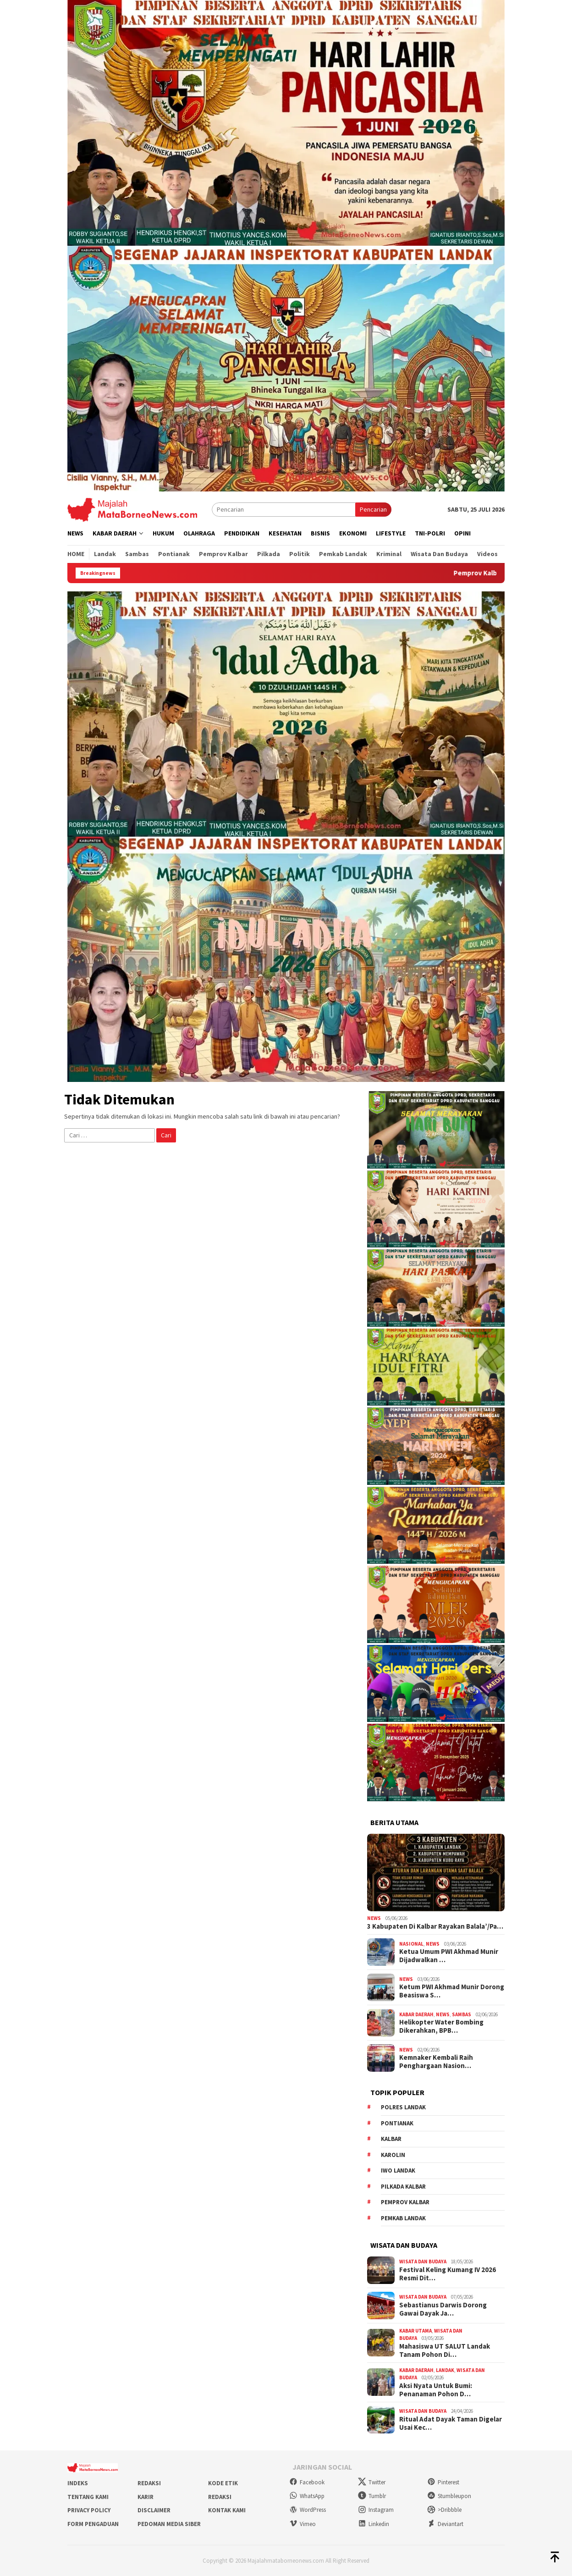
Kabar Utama (415, 2331)
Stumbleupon (449, 2496)
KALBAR (391, 2139)
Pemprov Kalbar (405, 2202)
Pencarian (373, 509)
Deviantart (445, 2524)
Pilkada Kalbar (403, 2186)
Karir (146, 2497)
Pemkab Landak (403, 2218)
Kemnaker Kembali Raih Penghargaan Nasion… (436, 2061)
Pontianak (397, 2123)
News (374, 1918)
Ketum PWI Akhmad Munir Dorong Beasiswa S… (451, 1991)
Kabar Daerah (416, 2014)
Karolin (393, 2155)
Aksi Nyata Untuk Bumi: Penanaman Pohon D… (435, 2390)
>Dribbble (444, 2510)
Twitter (371, 2482)
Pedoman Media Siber (169, 2524)
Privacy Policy (88, 2510)
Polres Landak (403, 2107)
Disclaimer (154, 2510)
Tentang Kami (88, 2497)
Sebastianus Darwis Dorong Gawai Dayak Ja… (443, 2309)
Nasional (411, 1944)
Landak (445, 2370)
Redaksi (149, 2483)
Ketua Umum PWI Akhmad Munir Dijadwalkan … (448, 1955)
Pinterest (443, 2482)
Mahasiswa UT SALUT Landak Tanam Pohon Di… (444, 2350)
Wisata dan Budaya (422, 2261)
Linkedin (373, 2524)
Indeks (77, 2483)
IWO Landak (398, 2170)
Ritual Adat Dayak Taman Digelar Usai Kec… (450, 2423)
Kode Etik (223, 2483)
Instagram (376, 2510)
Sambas (461, 2014)
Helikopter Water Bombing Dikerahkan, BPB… (441, 2026)
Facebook (306, 2482)
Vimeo (302, 2524)
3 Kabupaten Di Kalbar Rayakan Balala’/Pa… (435, 1926)
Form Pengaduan (93, 2524)
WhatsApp (306, 2496)
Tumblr (372, 2496)
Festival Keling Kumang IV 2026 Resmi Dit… (447, 2274)
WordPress (307, 2510)
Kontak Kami (227, 2510)
